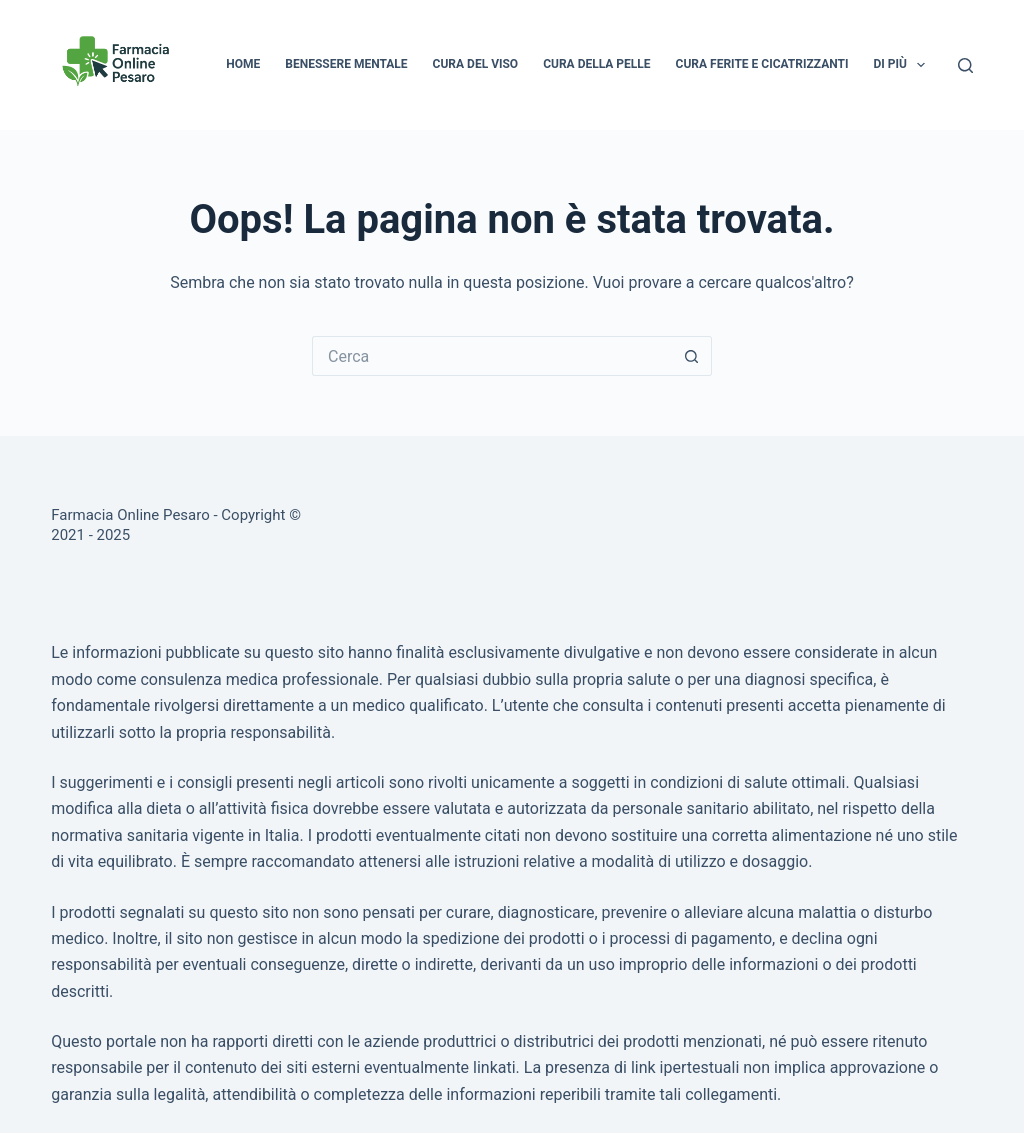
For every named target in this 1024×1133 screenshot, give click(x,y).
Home (243, 64)
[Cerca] (965, 65)
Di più (903, 65)
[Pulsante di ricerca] (692, 356)
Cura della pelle (596, 64)
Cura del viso (476, 64)
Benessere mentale (346, 64)
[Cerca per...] (492, 356)
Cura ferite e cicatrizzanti (762, 64)
